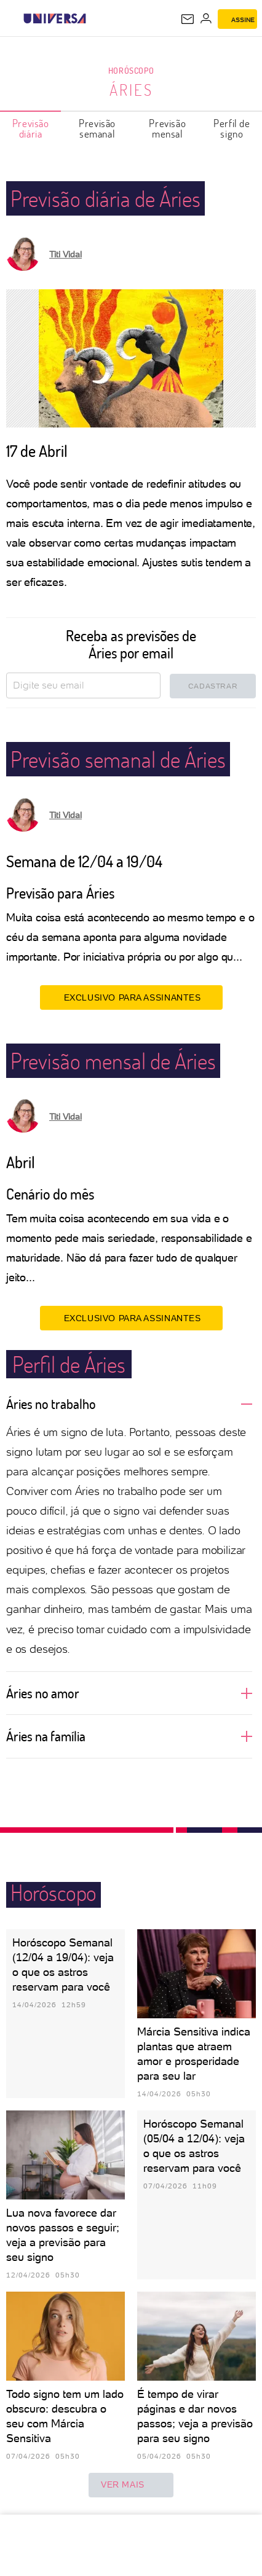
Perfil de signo (231, 128)
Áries (131, 90)
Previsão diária (30, 128)
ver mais (131, 2485)
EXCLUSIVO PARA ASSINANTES (131, 997)
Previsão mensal (167, 128)
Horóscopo (131, 70)
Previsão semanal (97, 128)
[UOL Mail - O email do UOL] (187, 19)
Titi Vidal (65, 254)
